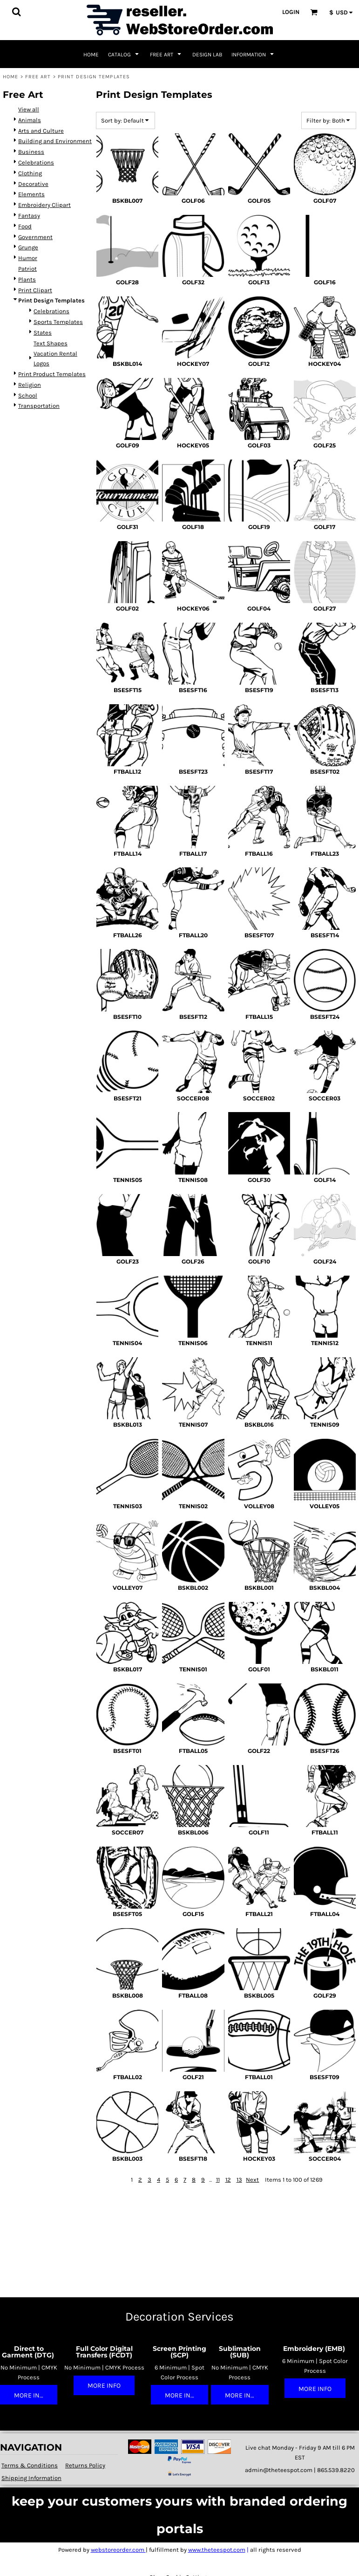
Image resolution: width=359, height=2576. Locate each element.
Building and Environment (55, 140)
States (43, 332)
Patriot (27, 268)
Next (252, 2179)
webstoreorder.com (118, 2549)
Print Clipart (35, 290)
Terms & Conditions (29, 2465)
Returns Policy (85, 2465)
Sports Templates (58, 321)
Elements (31, 194)
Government (35, 237)
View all (28, 109)
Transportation (39, 405)
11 (218, 2179)
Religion (29, 384)
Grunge (28, 247)
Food (25, 226)
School (27, 395)
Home (10, 77)
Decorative (33, 183)
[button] (16, 11)
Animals (29, 120)
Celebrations (36, 162)
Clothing (30, 173)
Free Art (38, 77)
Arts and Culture (41, 130)
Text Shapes (51, 343)
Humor (27, 257)
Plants (27, 279)
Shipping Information (31, 2477)
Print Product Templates (52, 374)
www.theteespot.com (216, 2549)
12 (228, 2179)
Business (31, 151)
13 (239, 2179)
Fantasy (29, 215)
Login (290, 11)
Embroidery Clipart (44, 204)
